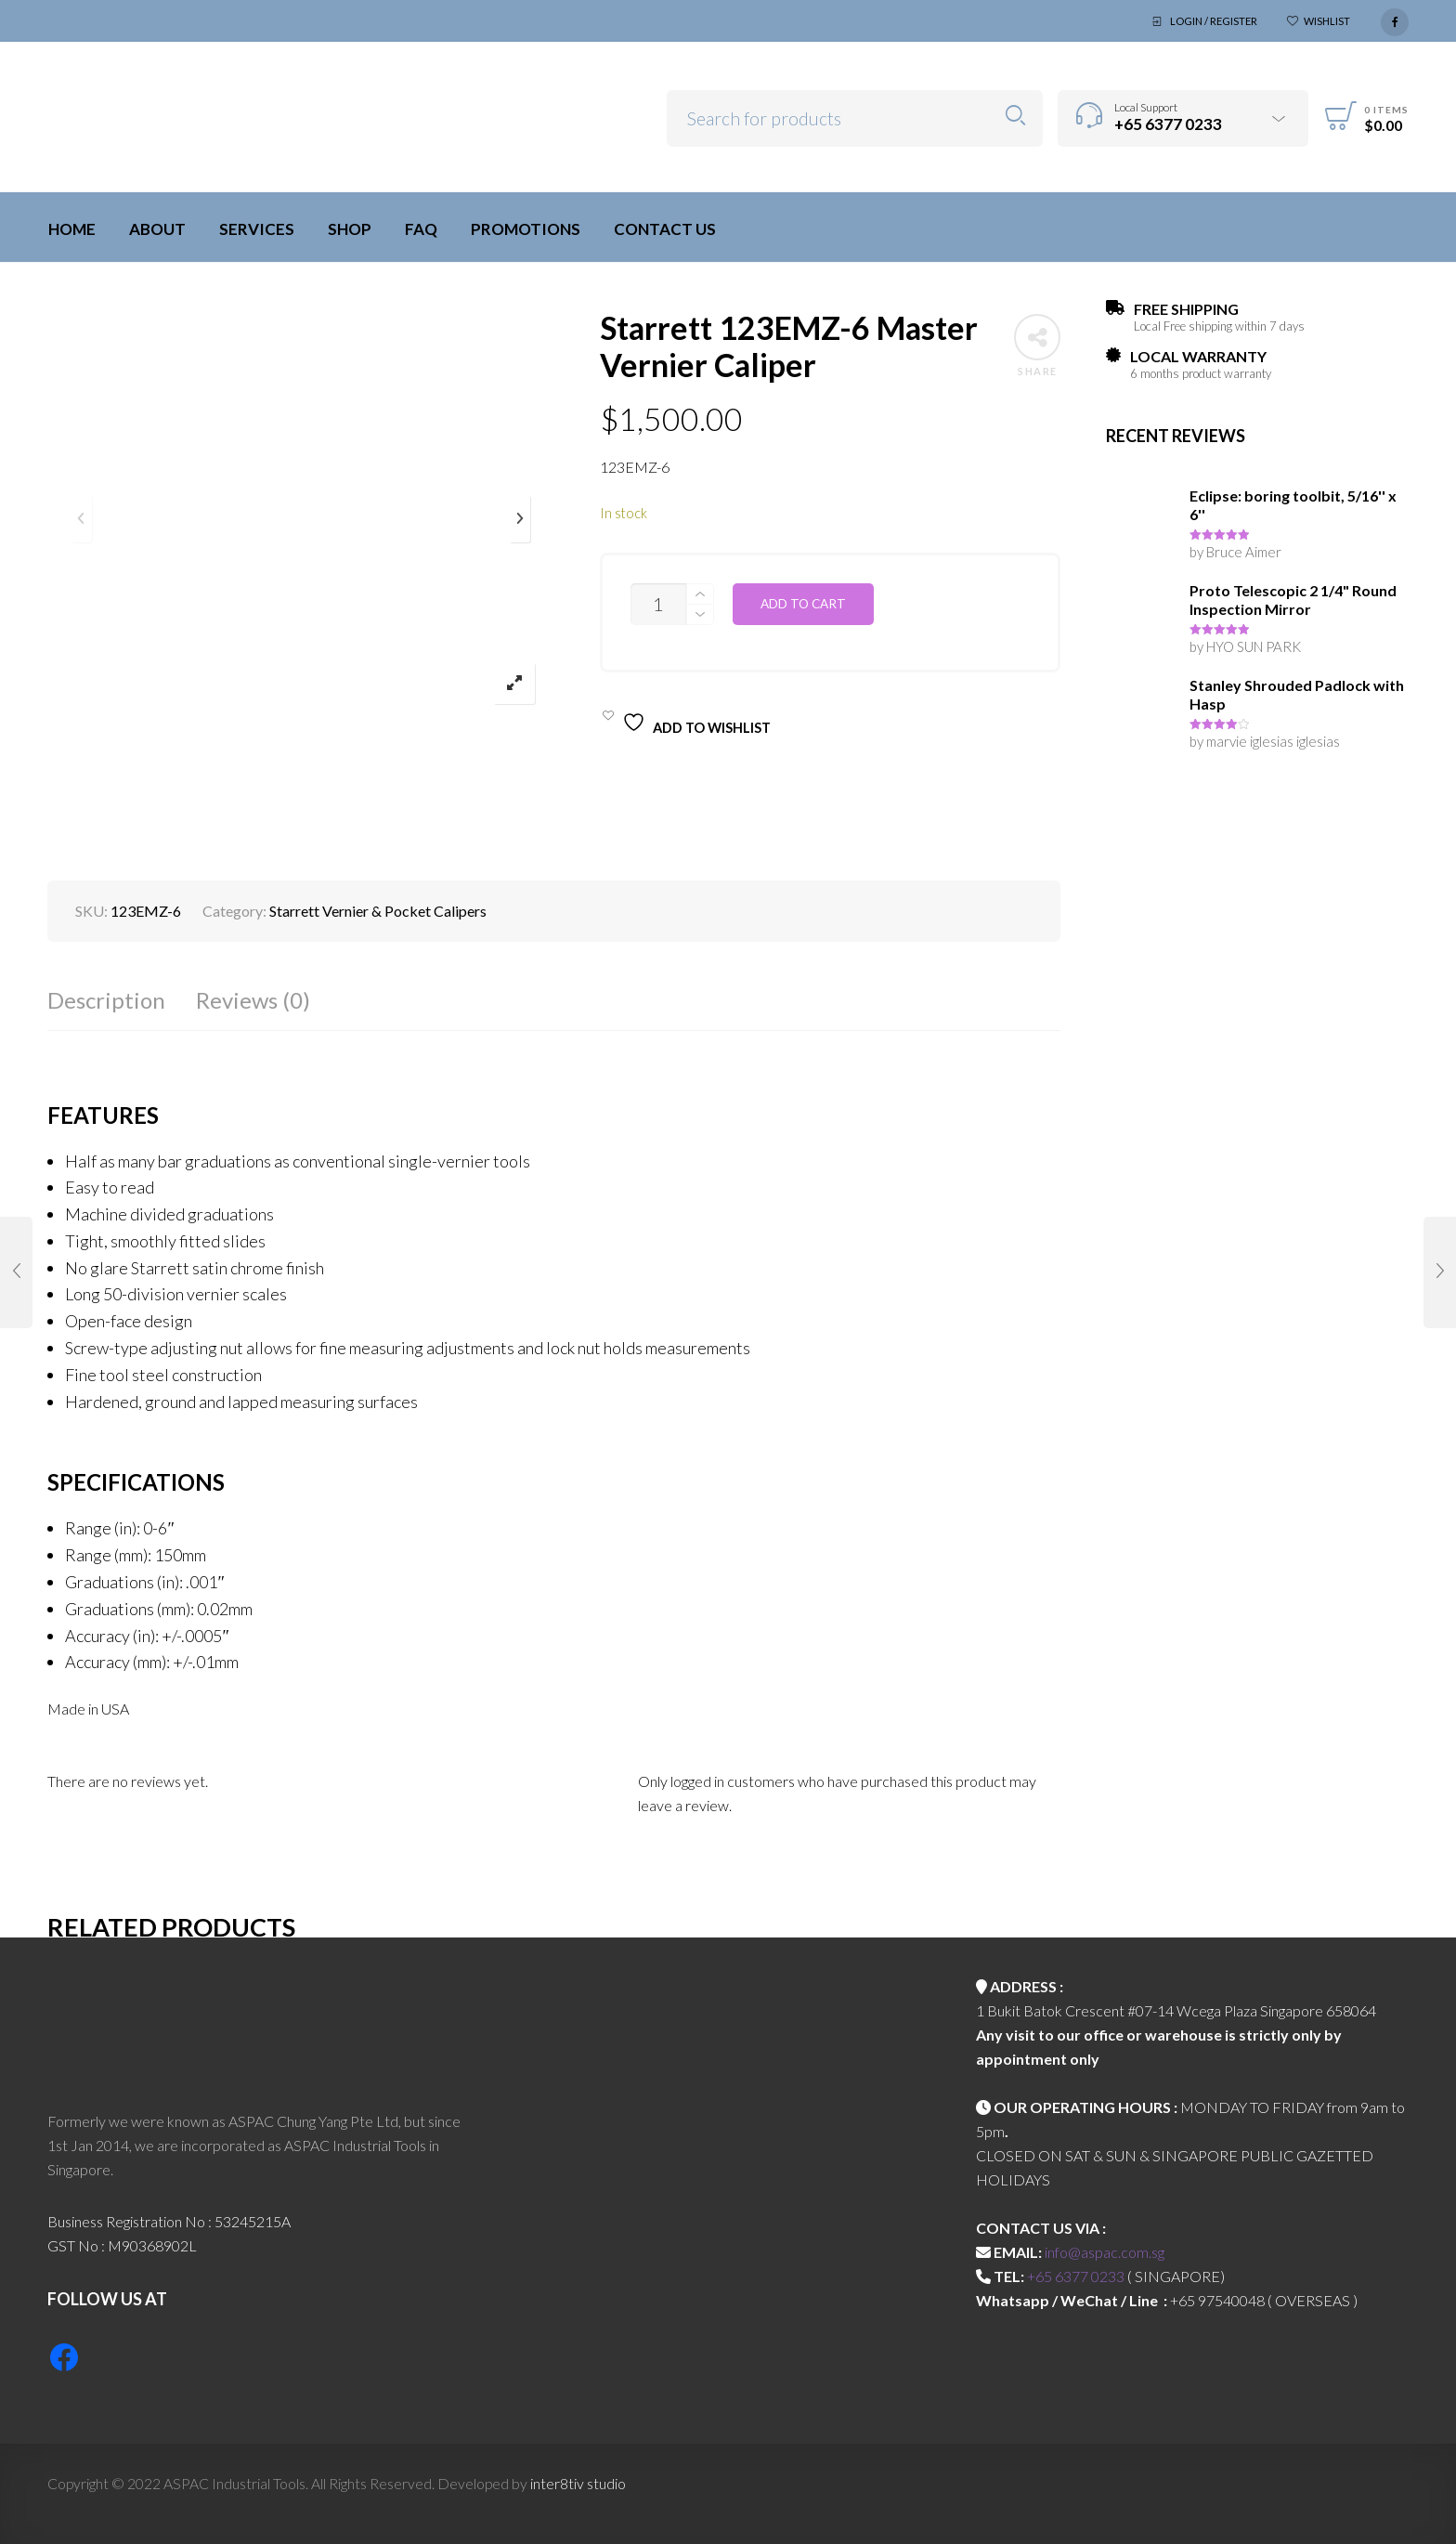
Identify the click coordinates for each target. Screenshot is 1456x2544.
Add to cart (803, 603)
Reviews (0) (253, 999)
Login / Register (1213, 21)
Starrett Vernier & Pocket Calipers (378, 911)
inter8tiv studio (578, 2483)
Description (106, 999)
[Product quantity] (658, 604)
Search (1015, 115)
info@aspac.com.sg (1104, 2252)
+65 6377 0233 (1075, 2276)
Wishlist (1327, 21)
